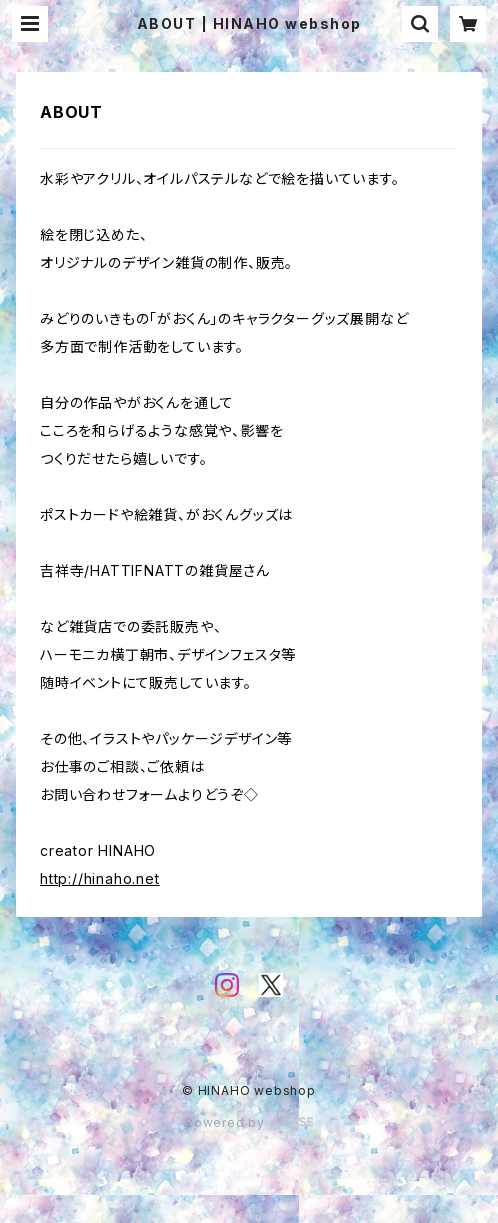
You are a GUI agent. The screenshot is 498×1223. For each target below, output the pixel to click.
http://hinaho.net (100, 878)
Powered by (249, 1122)
